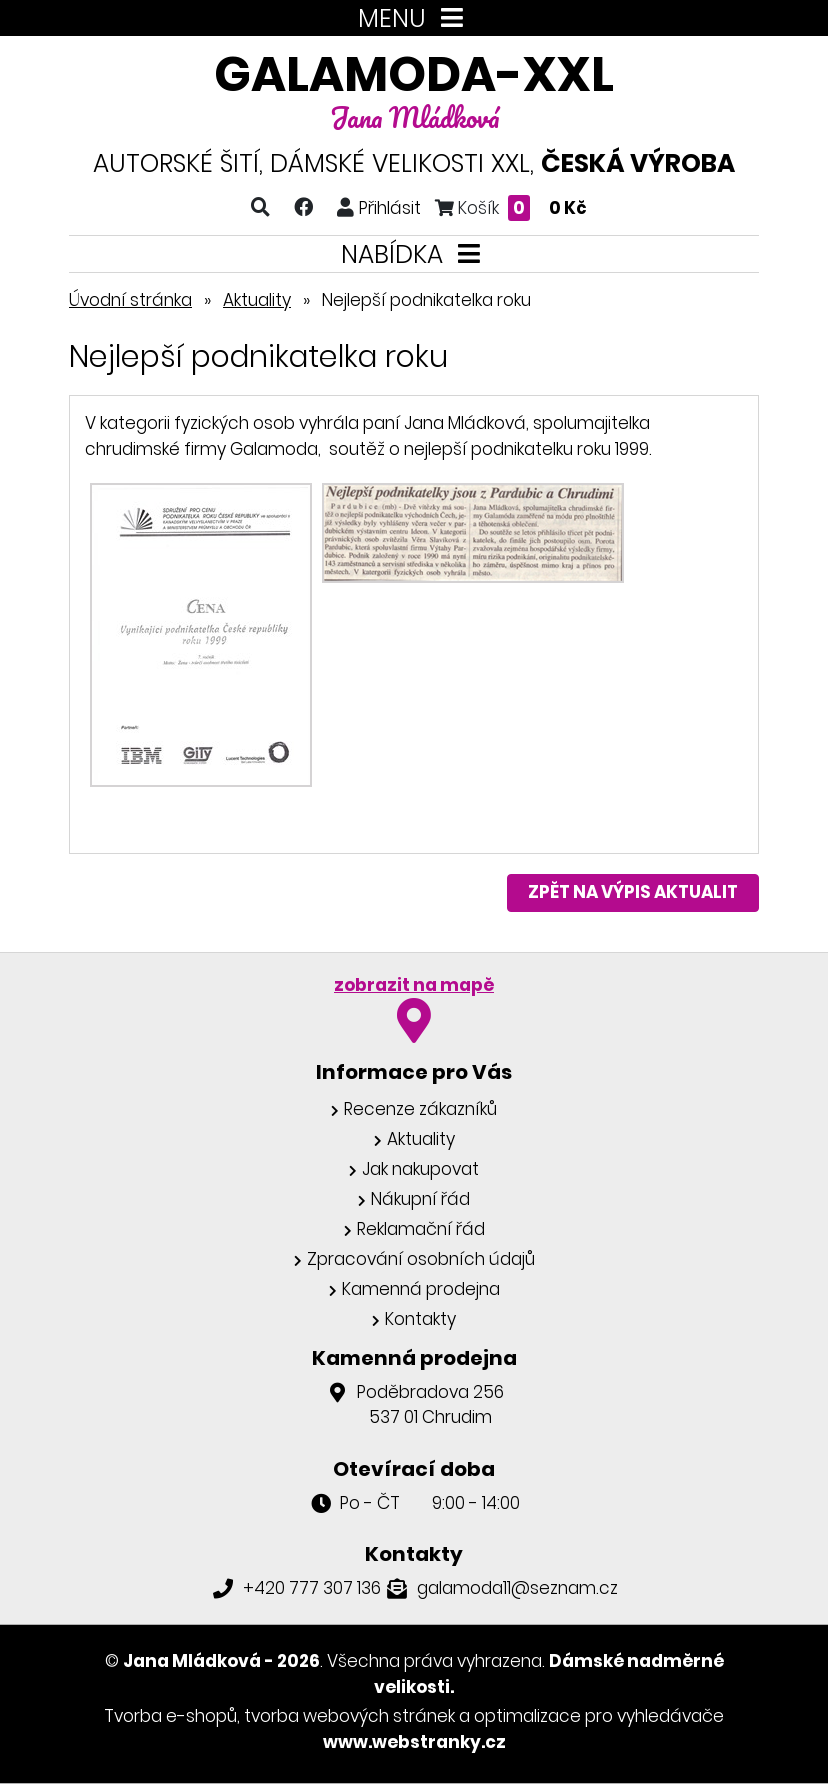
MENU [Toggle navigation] (414, 18)
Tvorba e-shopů (170, 1716)
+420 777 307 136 (312, 1588)
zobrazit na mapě (414, 985)
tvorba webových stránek (349, 1716)
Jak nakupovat (420, 1169)
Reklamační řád (421, 1229)
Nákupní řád (420, 1199)
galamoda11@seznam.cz (517, 1588)
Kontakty (420, 1319)
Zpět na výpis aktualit (633, 892)
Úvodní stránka (130, 300)
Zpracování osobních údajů (421, 1259)
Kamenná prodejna (421, 1289)
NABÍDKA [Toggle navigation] (414, 254)
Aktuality (257, 300)
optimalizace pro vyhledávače (599, 1716)
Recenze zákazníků (420, 1109)
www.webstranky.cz (414, 1742)
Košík (511, 207)
